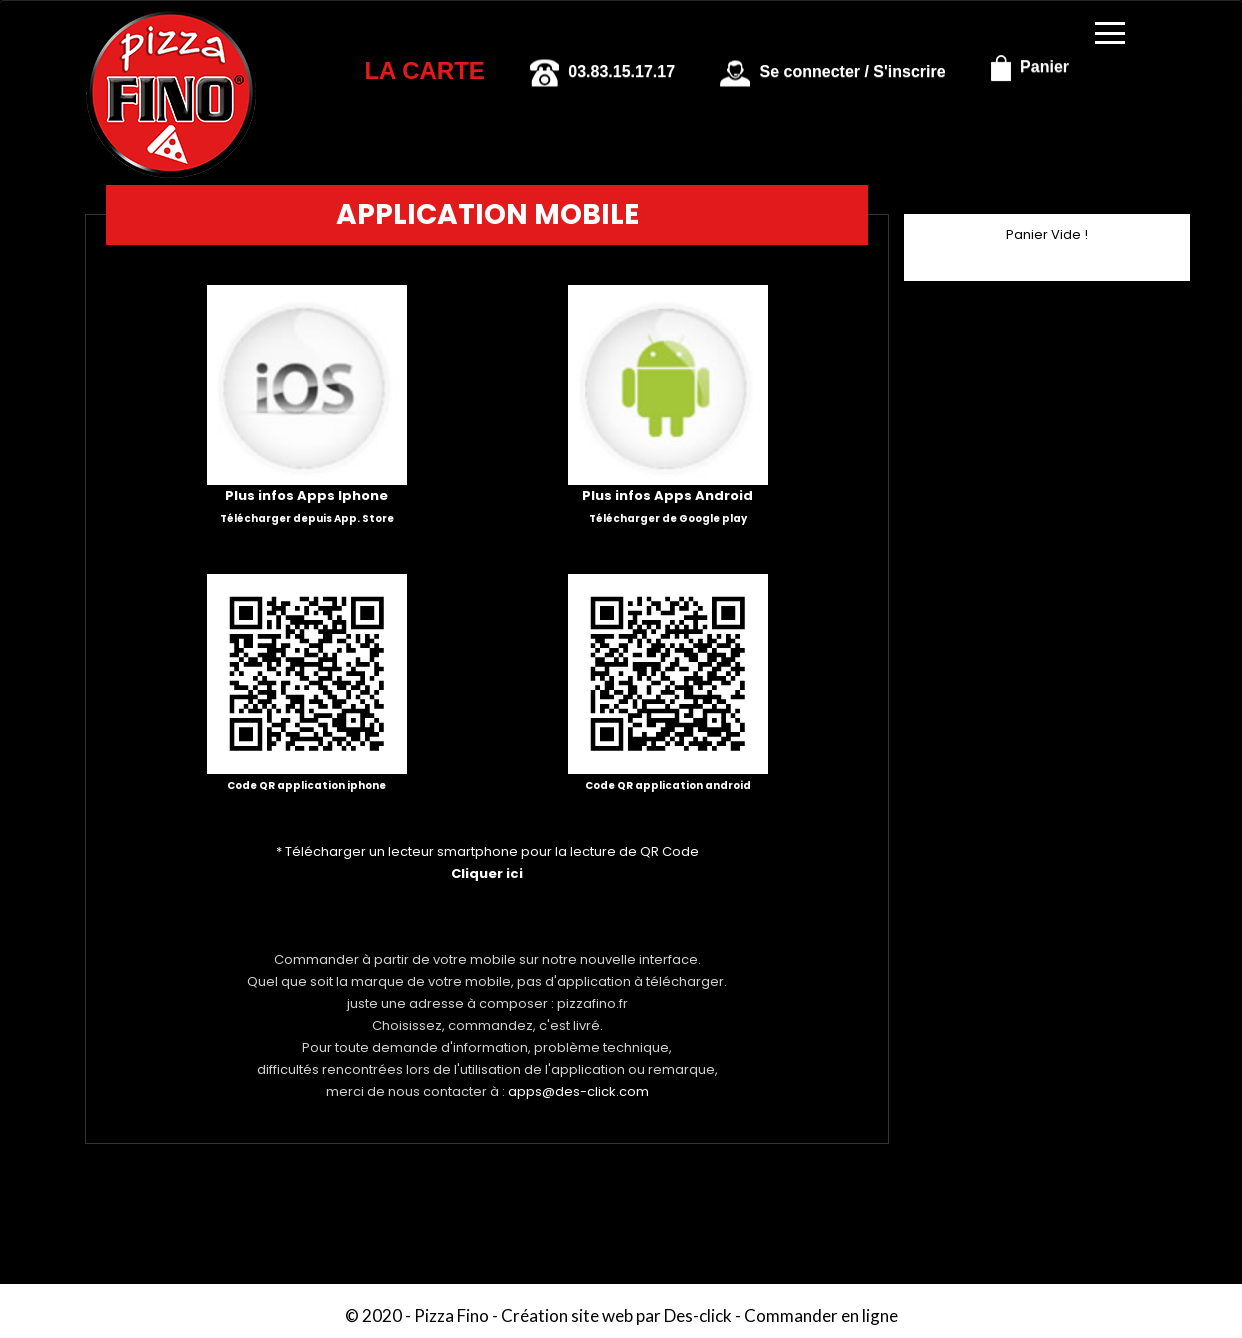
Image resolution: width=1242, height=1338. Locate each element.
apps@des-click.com (578, 1091)
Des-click (698, 1315)
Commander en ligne (821, 1315)
